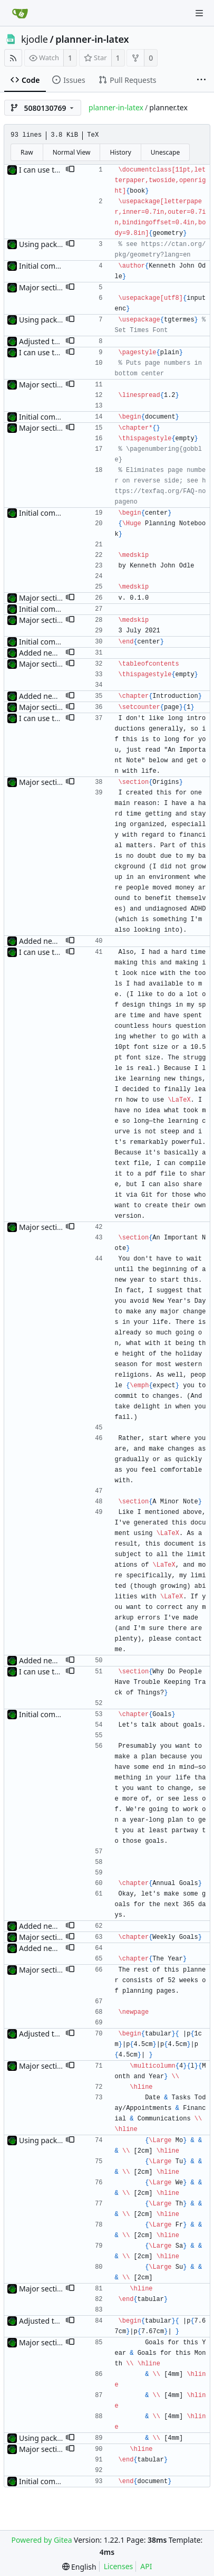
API (146, 2566)
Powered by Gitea (42, 2540)
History (120, 152)
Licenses (118, 2566)
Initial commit (43, 266)
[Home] (20, 13)
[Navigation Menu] (199, 13)
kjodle (34, 39)
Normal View (72, 152)
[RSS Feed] (13, 58)
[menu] (79, 2567)
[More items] (201, 80)
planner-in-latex (92, 39)
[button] (70, 170)
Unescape (165, 152)
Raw (27, 152)
